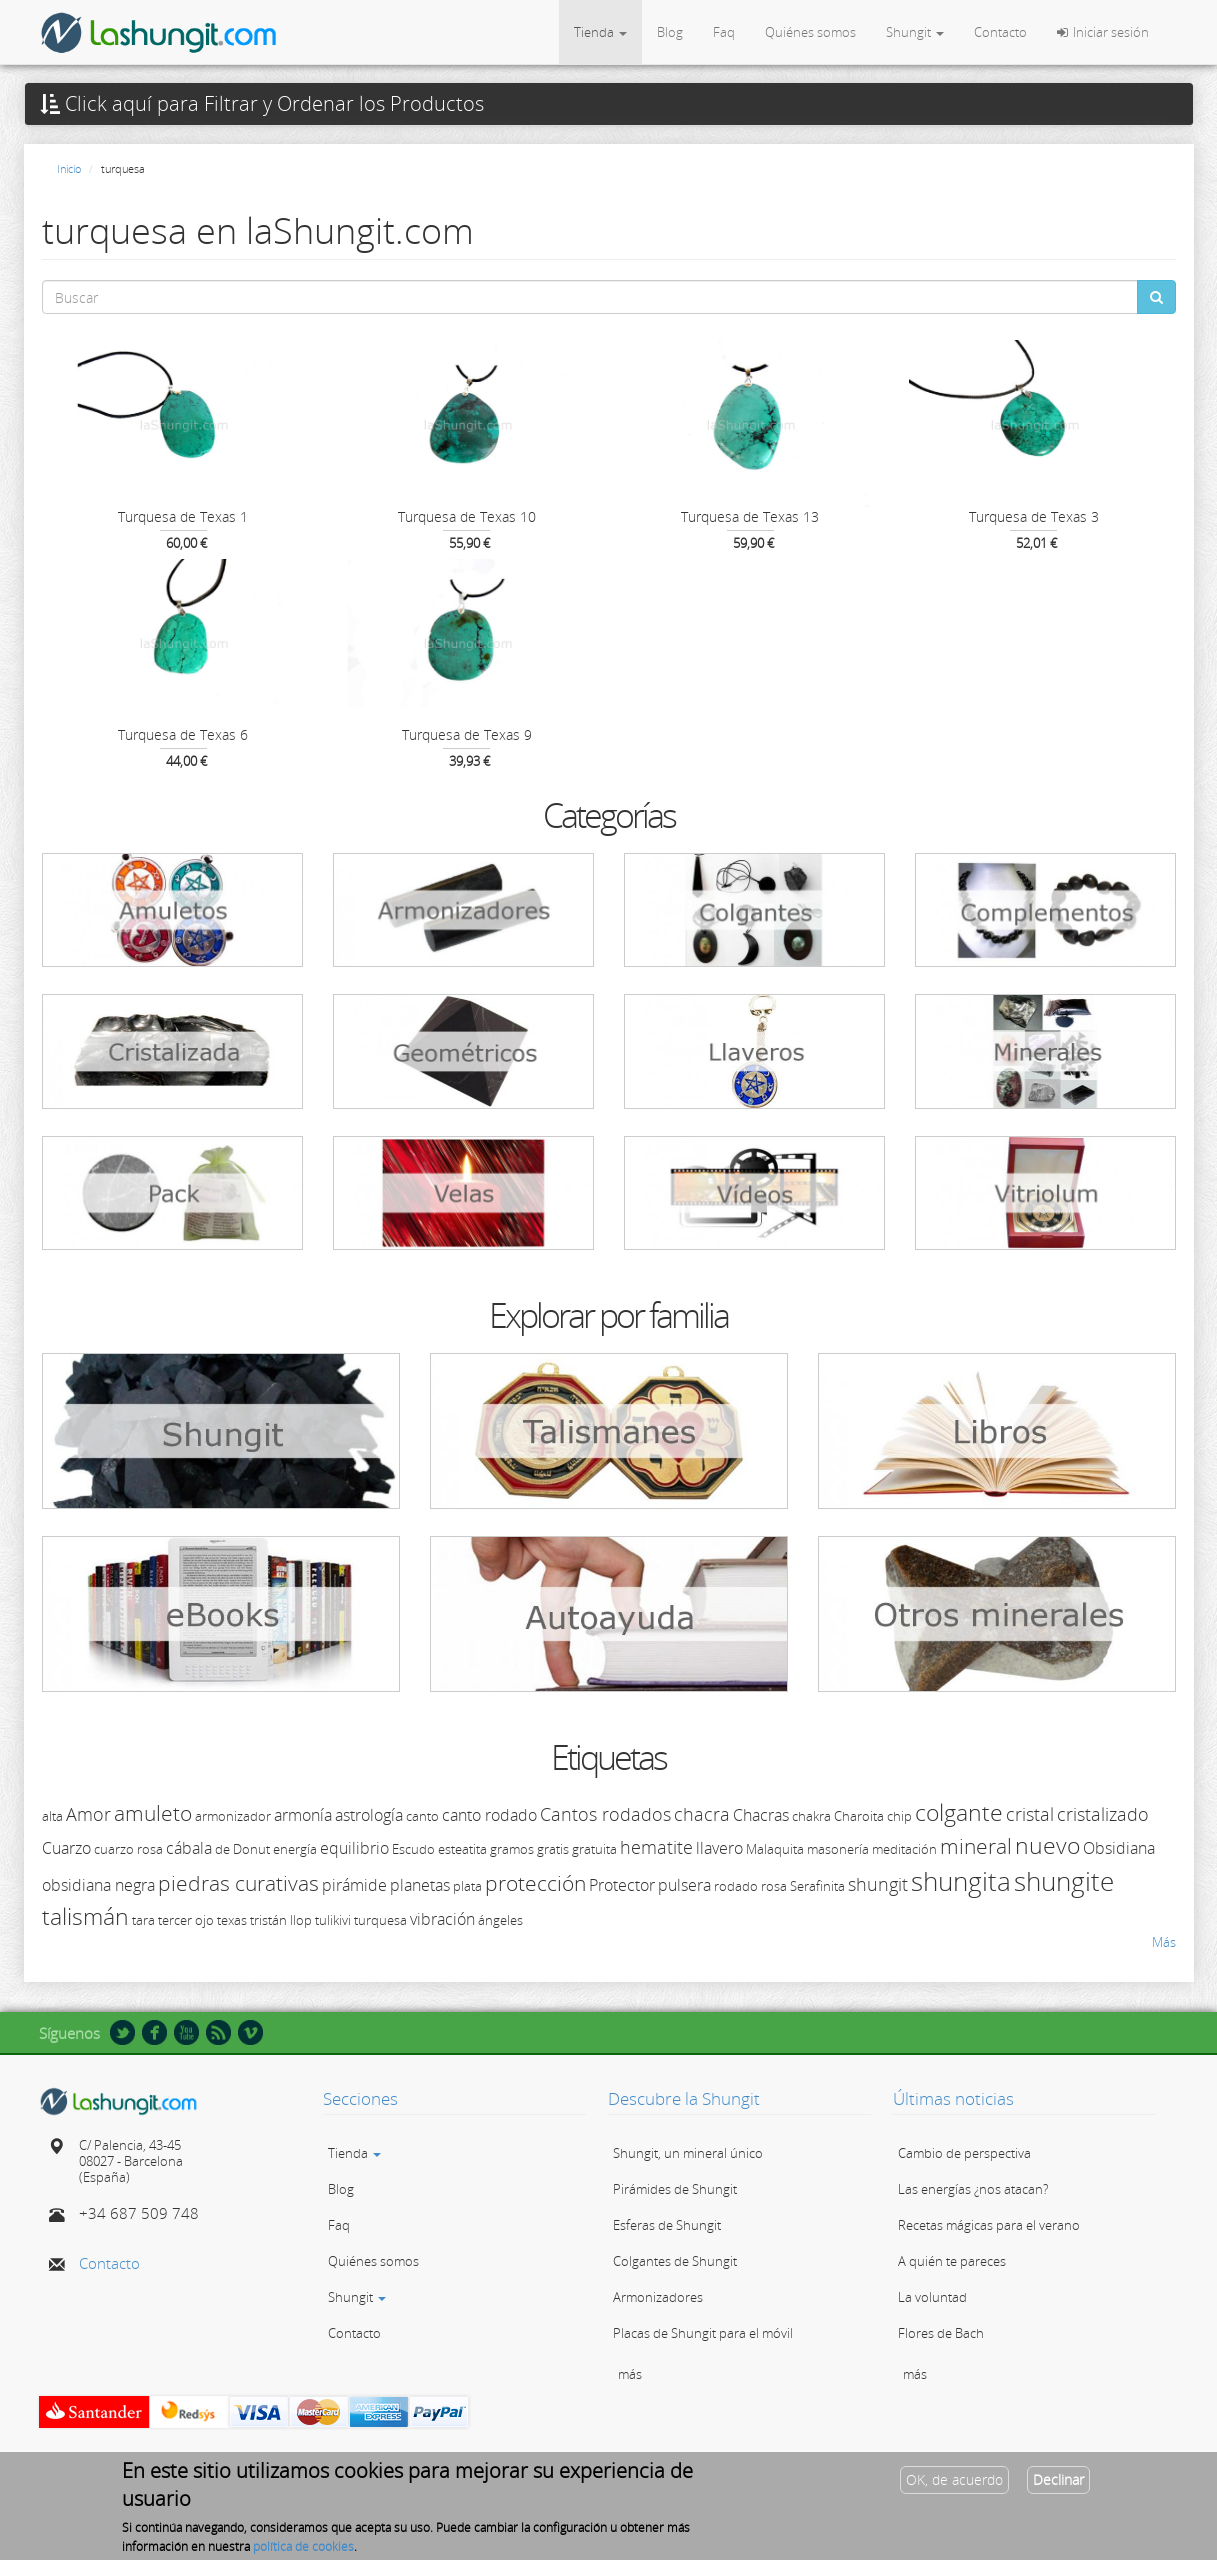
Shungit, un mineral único (688, 2153)
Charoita (859, 1816)
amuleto (153, 1813)
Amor (88, 1814)
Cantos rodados (605, 1814)
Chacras (761, 1815)
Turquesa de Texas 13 (750, 516)
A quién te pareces (952, 2261)
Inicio (69, 168)
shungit (878, 1884)
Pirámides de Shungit (675, 2189)
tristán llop (281, 1920)
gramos (512, 1849)
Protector (622, 1885)
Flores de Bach (941, 2333)
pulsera (684, 1885)
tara (143, 1920)
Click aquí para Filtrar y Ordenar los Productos (262, 104)
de (222, 1849)
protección (535, 1883)
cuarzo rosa (128, 1849)
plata (467, 1886)
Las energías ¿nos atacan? (973, 2189)
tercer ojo (186, 1920)
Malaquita (775, 1849)
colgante (959, 1812)
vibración (442, 1919)
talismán (85, 1916)
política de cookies (303, 2550)
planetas (420, 1885)
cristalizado (1103, 1814)
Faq (724, 32)
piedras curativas (238, 1883)
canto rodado (489, 1815)
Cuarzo (66, 1848)
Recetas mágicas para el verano (989, 2225)
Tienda (600, 32)
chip (899, 1816)
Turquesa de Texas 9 (467, 734)
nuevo (1047, 1845)
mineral (976, 1846)
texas (232, 1920)
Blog (670, 32)
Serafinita (817, 1886)
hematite (656, 1847)
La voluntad (932, 2297)
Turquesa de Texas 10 (467, 516)
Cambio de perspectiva (964, 2153)
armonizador (233, 1816)
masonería (838, 1849)
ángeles (500, 1920)
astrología (369, 1815)
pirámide (354, 1885)
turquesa (380, 1920)
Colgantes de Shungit (675, 2261)
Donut (251, 1849)
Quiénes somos (810, 32)
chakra (811, 1816)
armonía (303, 1815)
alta (52, 1816)
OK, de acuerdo (954, 2483)
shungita (961, 1881)
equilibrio (354, 1848)
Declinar (1058, 2483)
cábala (189, 1848)
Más (1164, 1942)
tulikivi (333, 1920)
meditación (904, 1849)
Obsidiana (1119, 1848)
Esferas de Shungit (667, 2225)
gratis (553, 1849)
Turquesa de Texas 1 (183, 516)
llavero (719, 1848)
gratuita (594, 1849)
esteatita (462, 1849)
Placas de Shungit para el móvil (703, 2333)
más (630, 2374)
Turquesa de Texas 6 (183, 734)
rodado (736, 1886)
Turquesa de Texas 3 (1034, 516)
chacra (702, 1814)
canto (422, 1816)
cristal (1030, 1814)
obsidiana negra (98, 1885)
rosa (774, 1886)
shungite (1064, 1881)
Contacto (1000, 32)
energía (295, 1849)
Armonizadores (658, 2297)
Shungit (915, 32)
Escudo (413, 1849)
